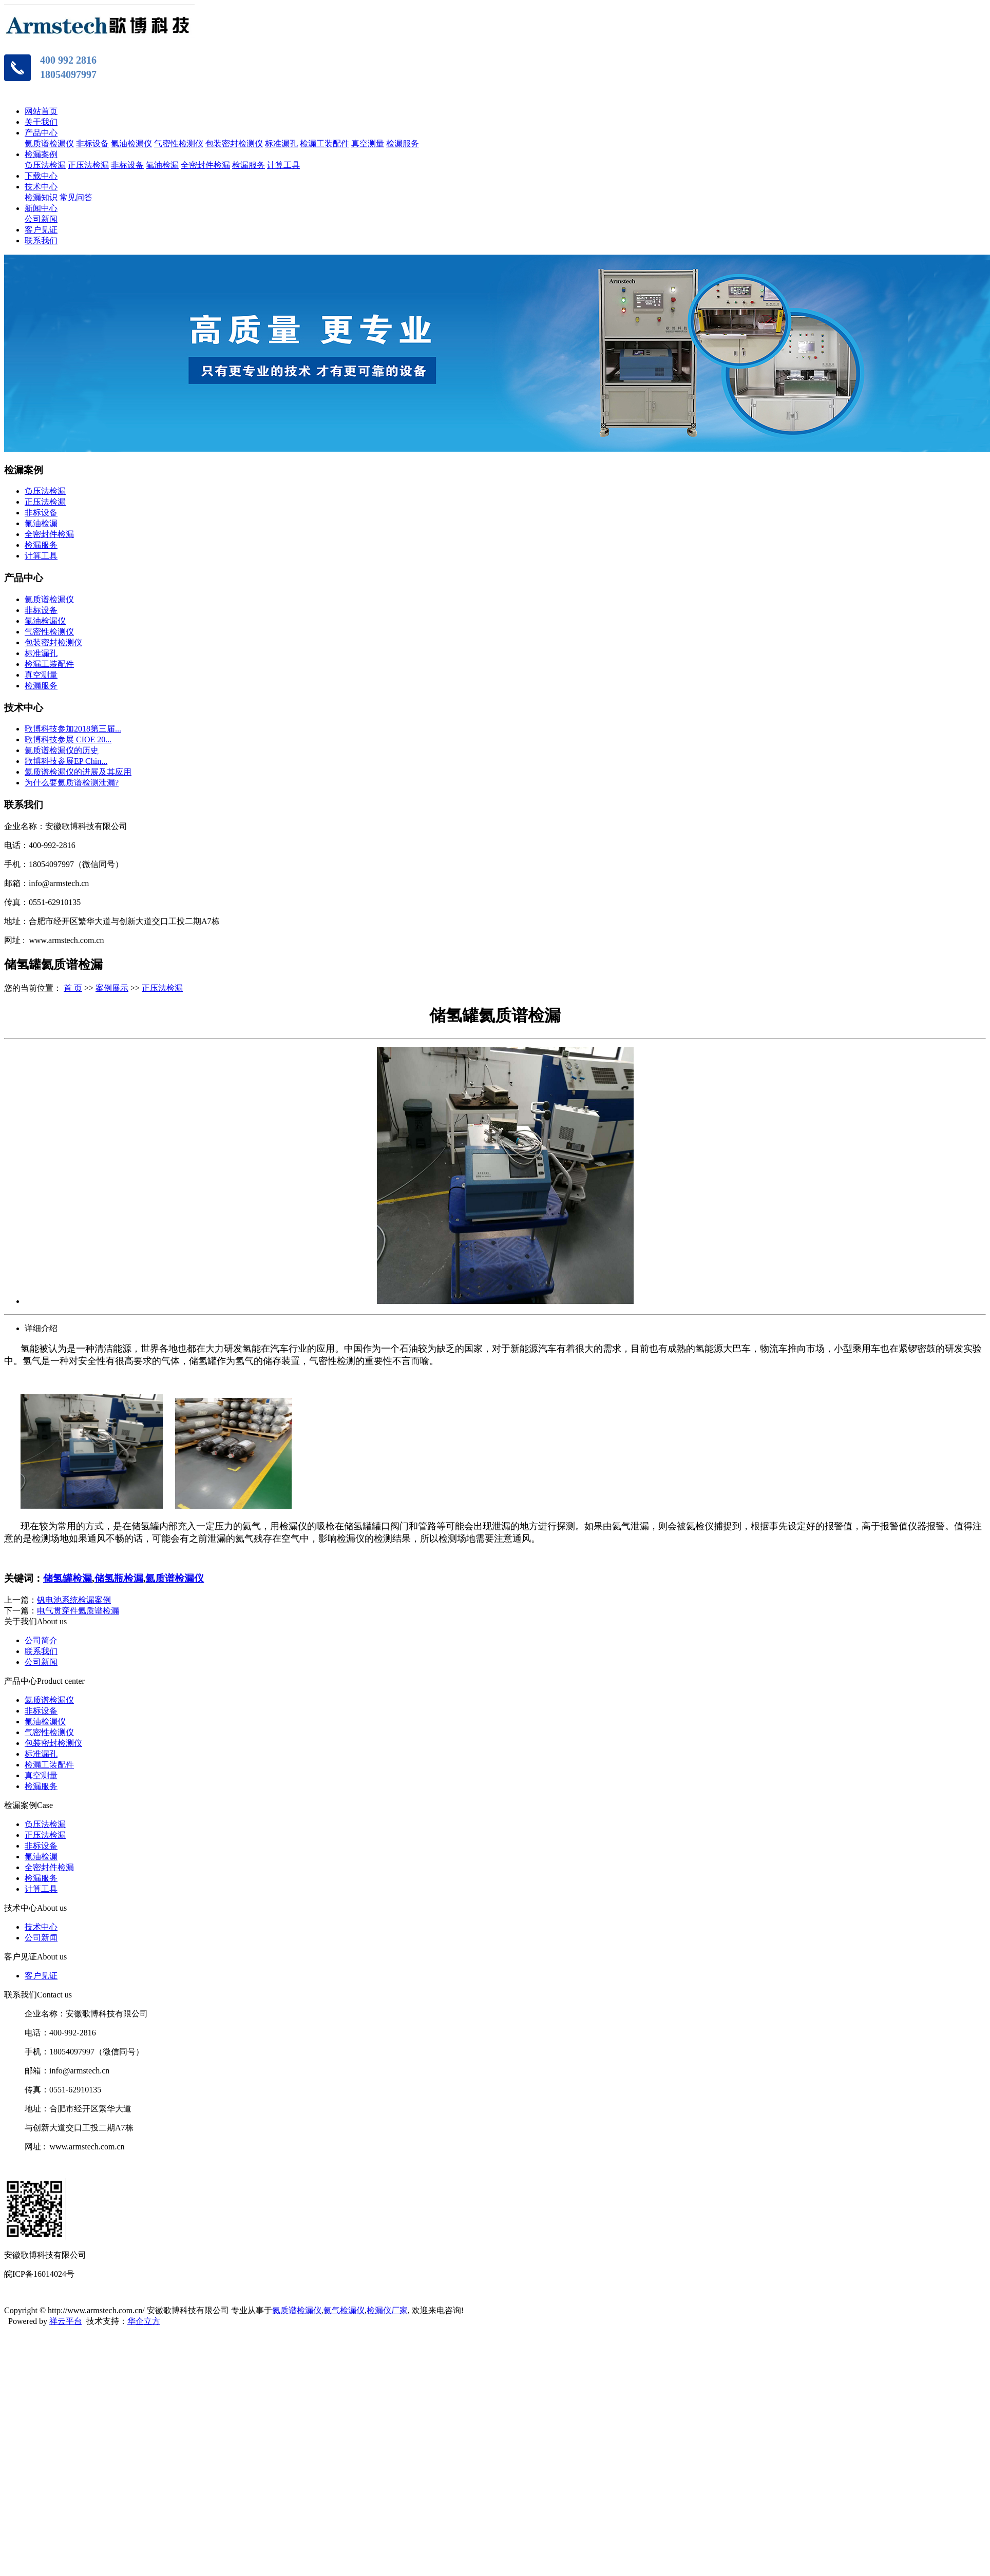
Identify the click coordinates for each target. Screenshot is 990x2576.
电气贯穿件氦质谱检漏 (78, 1610)
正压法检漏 (88, 165)
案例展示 (112, 988)
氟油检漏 (162, 165)
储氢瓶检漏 (118, 1578)
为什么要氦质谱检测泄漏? (72, 782)
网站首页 (41, 111)
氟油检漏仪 (131, 143)
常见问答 (76, 197)
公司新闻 (41, 219)
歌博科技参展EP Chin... (66, 761)
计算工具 (283, 165)
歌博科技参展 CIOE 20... (68, 739)
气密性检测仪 (178, 143)
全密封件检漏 (205, 165)
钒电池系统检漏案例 (74, 1599)
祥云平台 (65, 2321)
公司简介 (41, 1640)
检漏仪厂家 (387, 2310)
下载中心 (41, 175)
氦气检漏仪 (344, 2310)
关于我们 (41, 122)
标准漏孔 (281, 143)
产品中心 (41, 132)
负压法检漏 (45, 165)
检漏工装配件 (324, 143)
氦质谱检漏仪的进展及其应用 (78, 771)
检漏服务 (402, 143)
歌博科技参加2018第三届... (73, 728)
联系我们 (41, 240)
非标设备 (92, 143)
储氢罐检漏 (67, 1578)
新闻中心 (41, 208)
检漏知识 (41, 197)
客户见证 (41, 229)
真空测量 (367, 143)
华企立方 (143, 2321)
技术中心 (41, 186)
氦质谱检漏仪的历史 (62, 750)
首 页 (73, 988)
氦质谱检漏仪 (49, 143)
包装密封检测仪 (234, 143)
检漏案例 (41, 154)
